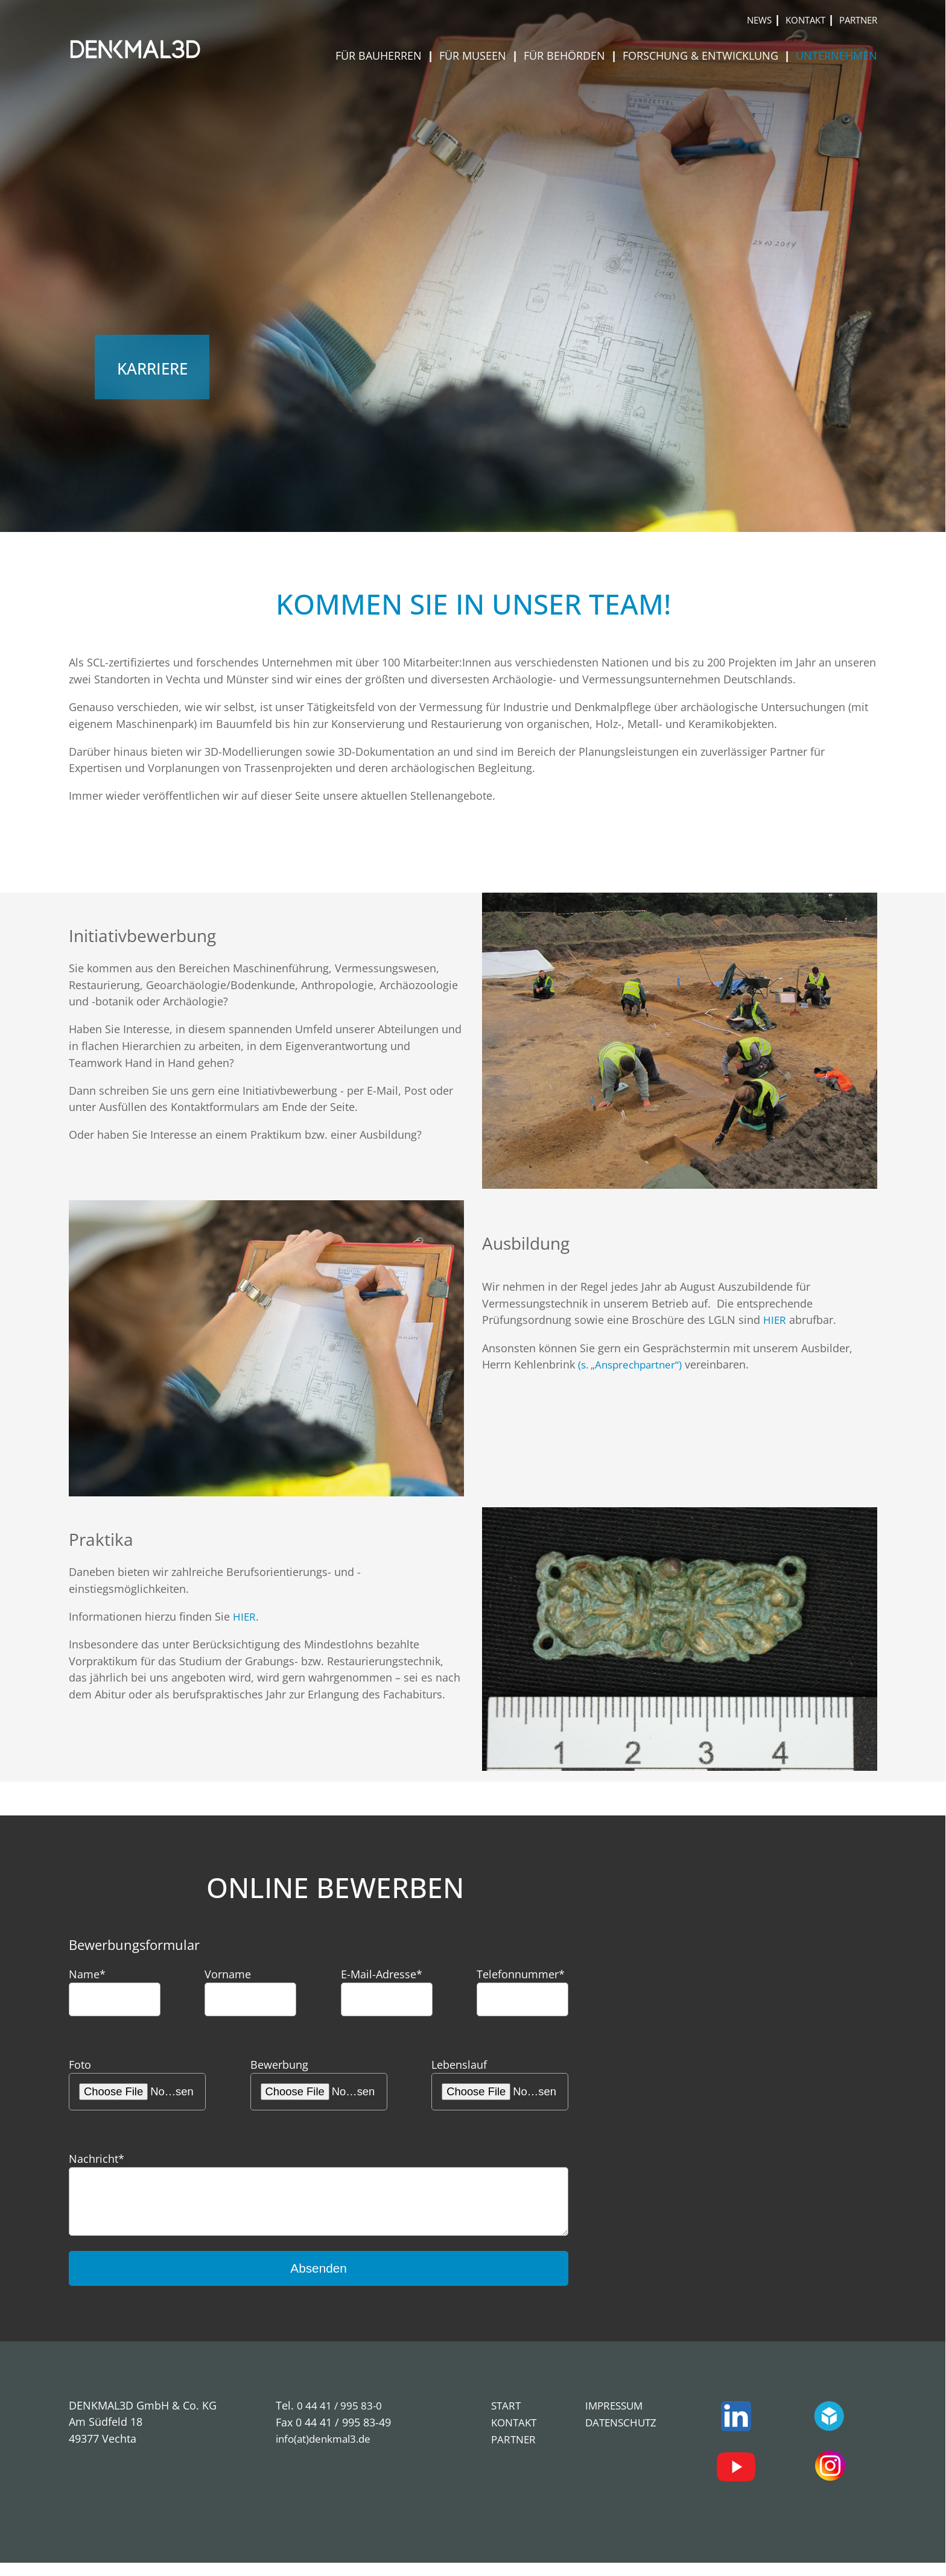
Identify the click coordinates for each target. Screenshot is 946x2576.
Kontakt (805, 20)
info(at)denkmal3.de (326, 2451)
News (759, 20)
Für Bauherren (380, 55)
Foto (80, 2064)
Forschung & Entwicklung (702, 55)
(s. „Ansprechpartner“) (633, 1364)
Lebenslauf (459, 2064)
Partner (858, 20)
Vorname (228, 1973)
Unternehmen (836, 55)
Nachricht (96, 2158)
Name (87, 1973)
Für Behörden (566, 55)
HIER (775, 1319)
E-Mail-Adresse (381, 1973)
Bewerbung (279, 2064)
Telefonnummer (521, 1973)
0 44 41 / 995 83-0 (341, 2418)
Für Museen (474, 55)
